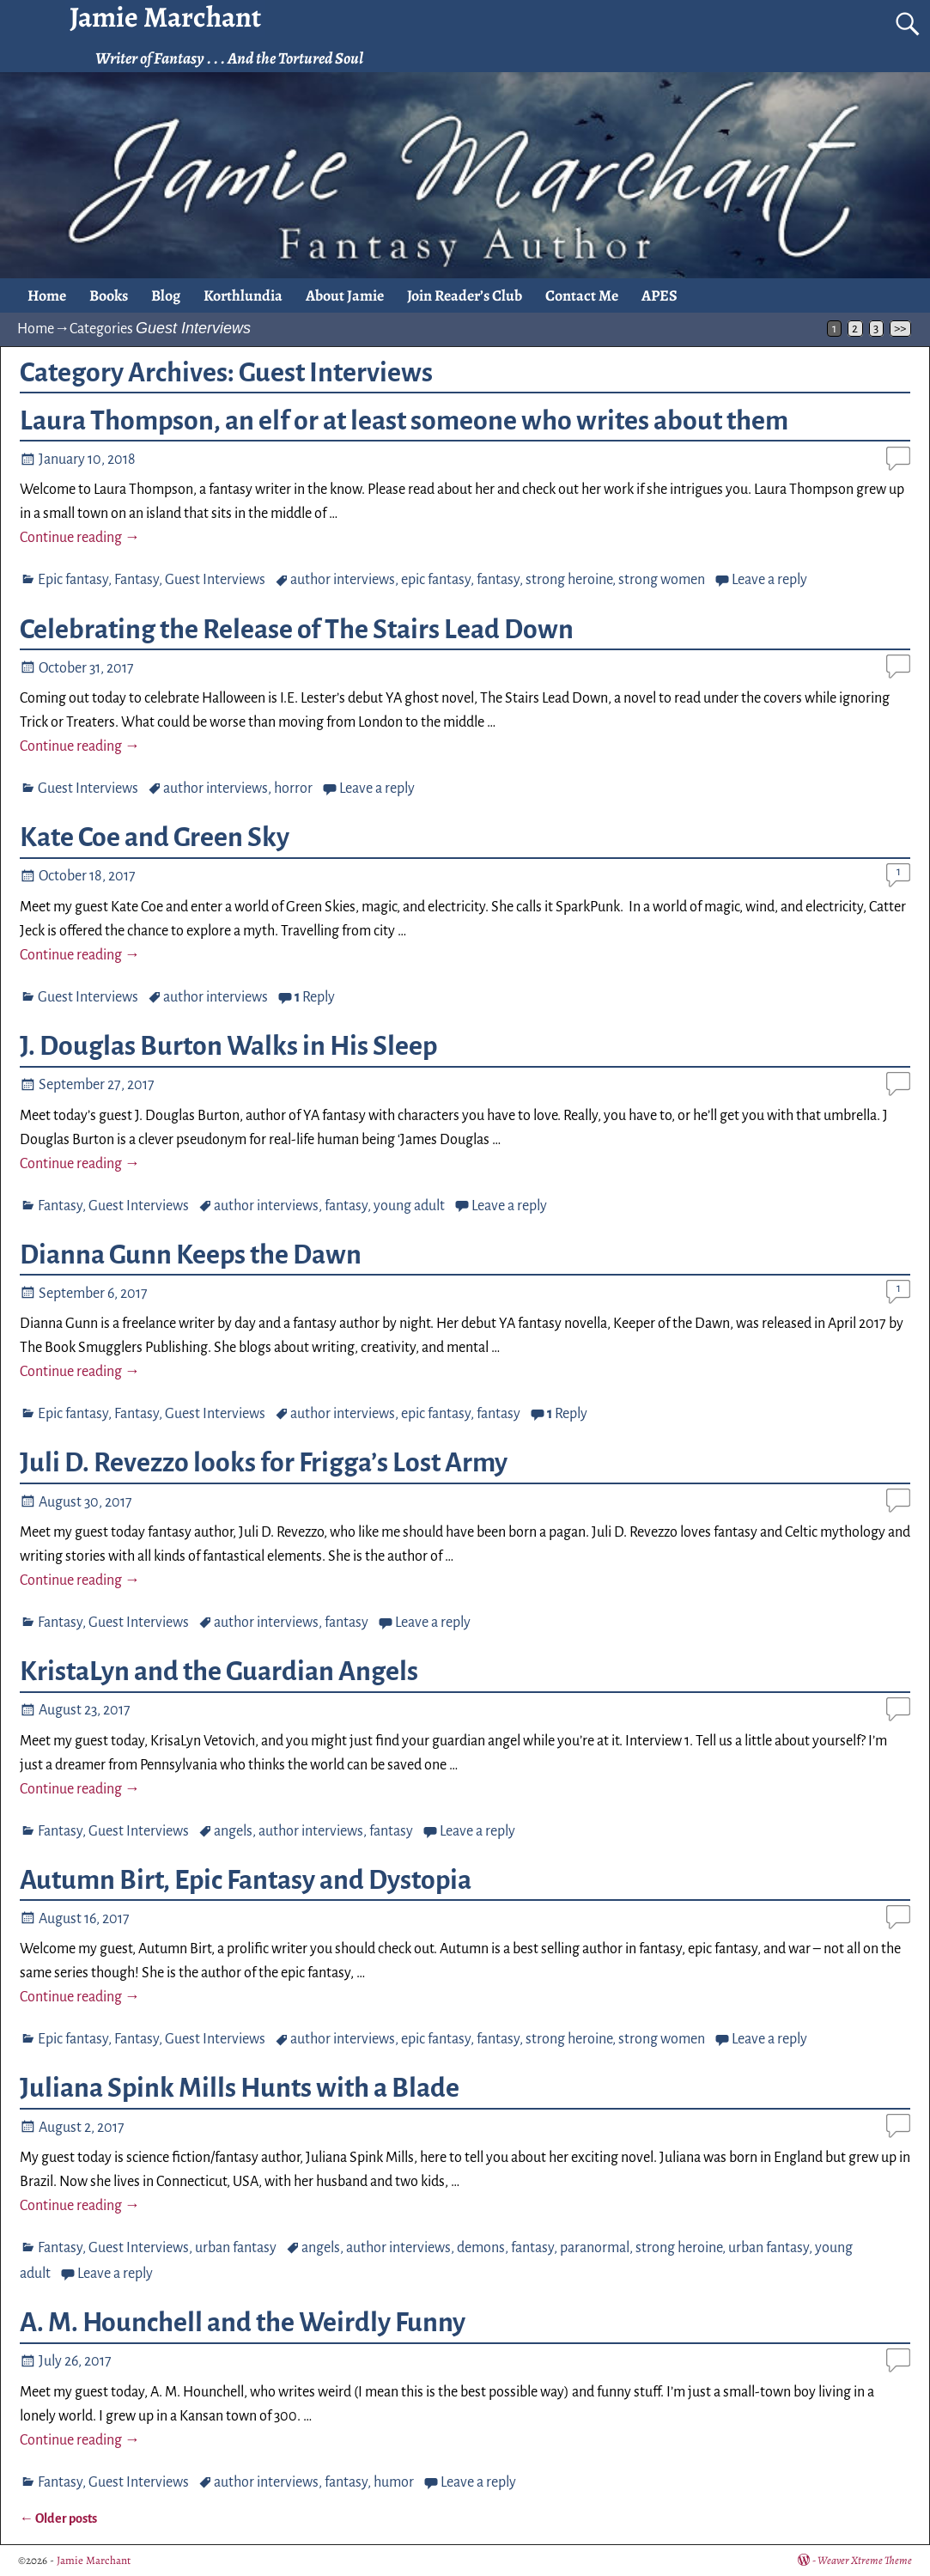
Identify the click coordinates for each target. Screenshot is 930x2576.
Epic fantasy (73, 580)
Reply (315, 997)
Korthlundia (243, 295)
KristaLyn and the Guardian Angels (219, 1671)
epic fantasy (436, 580)
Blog (165, 295)
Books (108, 295)
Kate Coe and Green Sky (154, 837)
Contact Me (581, 295)
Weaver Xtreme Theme (865, 2560)
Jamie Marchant (94, 2560)
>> (900, 328)
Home (46, 295)
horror (293, 788)
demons (481, 2248)
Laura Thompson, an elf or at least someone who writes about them (404, 420)
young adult (409, 1206)
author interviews (342, 580)
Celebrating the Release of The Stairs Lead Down (297, 629)
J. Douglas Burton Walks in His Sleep (228, 1046)
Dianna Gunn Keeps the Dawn (191, 1255)
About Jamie (345, 295)
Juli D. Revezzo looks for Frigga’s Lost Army (264, 1462)
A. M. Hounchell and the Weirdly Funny (242, 2322)
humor (394, 2482)
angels (233, 1831)
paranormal (594, 2248)
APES (659, 295)
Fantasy (136, 580)
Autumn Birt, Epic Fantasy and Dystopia (245, 1880)
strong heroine (569, 580)
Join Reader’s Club (464, 295)
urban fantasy (236, 2248)
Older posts (58, 2518)
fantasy (498, 580)
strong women (661, 580)
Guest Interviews (215, 580)
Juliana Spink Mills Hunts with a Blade (239, 2088)
